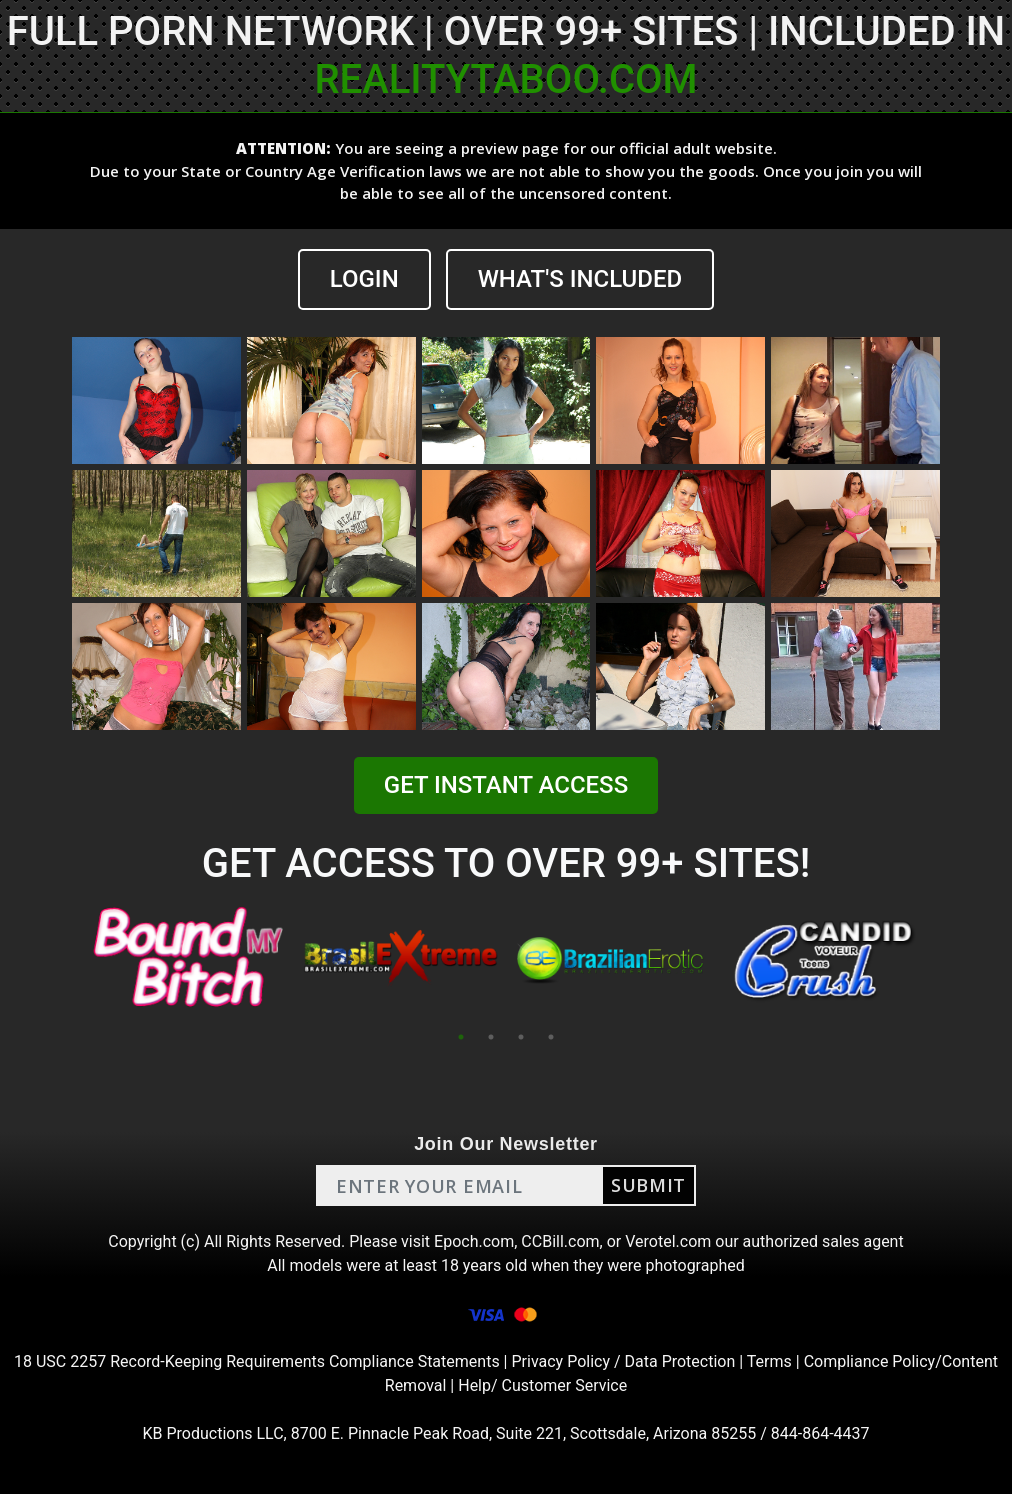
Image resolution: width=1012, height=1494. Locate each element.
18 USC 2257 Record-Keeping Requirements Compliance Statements (257, 1361)
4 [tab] (551, 1037)
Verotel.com (668, 1241)
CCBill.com (560, 1241)
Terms (769, 1361)
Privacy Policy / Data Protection (623, 1361)
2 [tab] (491, 1037)
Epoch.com (474, 1241)
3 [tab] (521, 1037)
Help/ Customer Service (542, 1385)
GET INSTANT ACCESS (506, 785)
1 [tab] (461, 1037)
